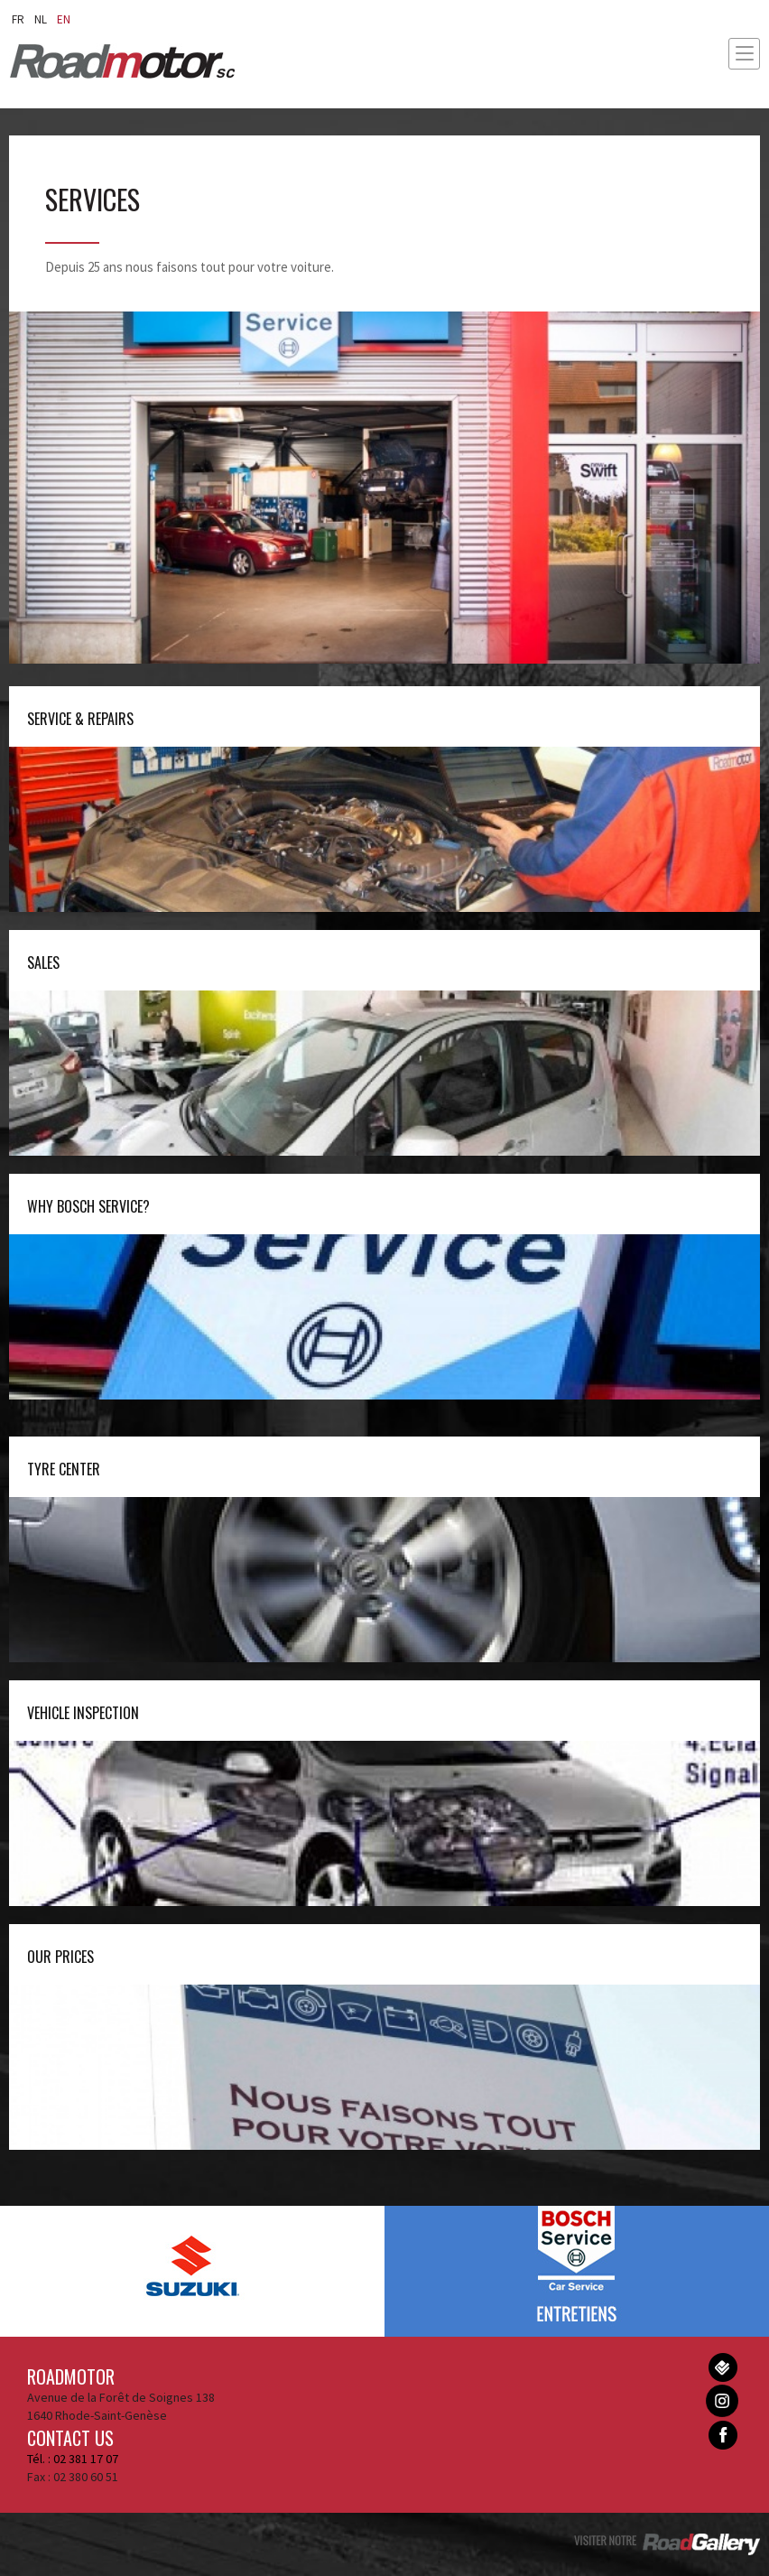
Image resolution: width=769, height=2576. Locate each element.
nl (40, 19)
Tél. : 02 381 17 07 (72, 2458)
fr (18, 19)
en (63, 19)
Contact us (70, 2437)
